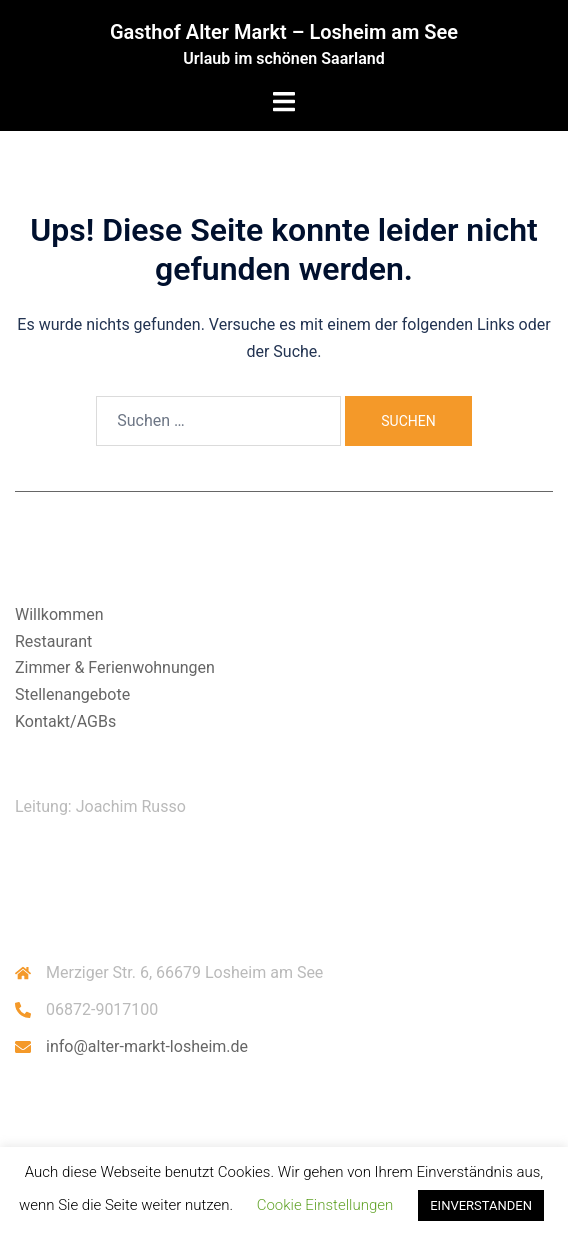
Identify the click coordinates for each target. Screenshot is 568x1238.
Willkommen (59, 614)
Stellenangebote (72, 694)
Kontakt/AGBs (65, 721)
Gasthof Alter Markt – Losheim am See (284, 32)
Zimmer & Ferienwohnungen (115, 667)
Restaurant (53, 641)
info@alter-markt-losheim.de (147, 1046)
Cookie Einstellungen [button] (325, 1205)
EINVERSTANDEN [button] (481, 1205)
